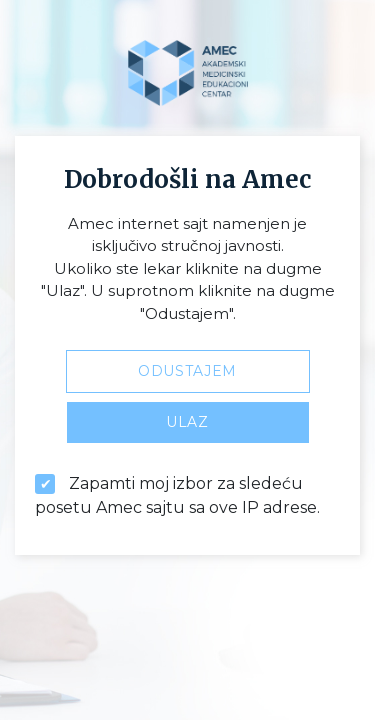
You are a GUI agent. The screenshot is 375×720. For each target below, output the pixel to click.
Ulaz (187, 422)
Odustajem (187, 371)
